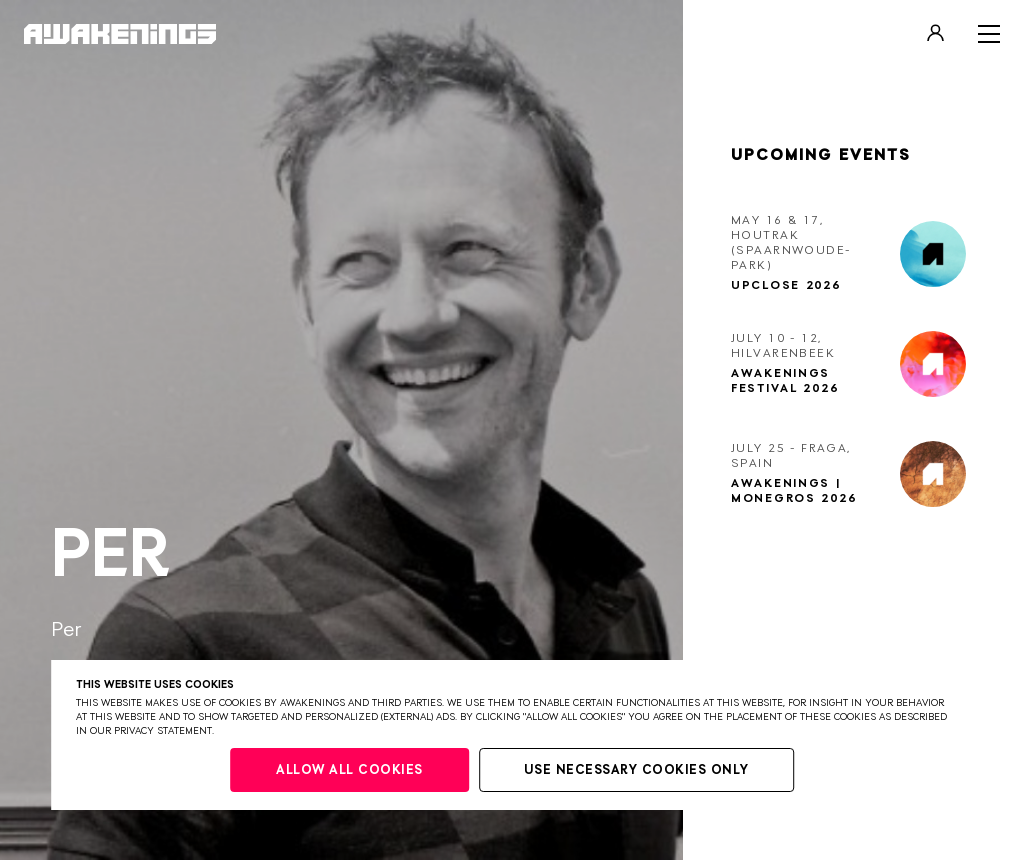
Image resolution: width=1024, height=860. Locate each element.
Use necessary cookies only (636, 770)
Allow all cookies (349, 770)
